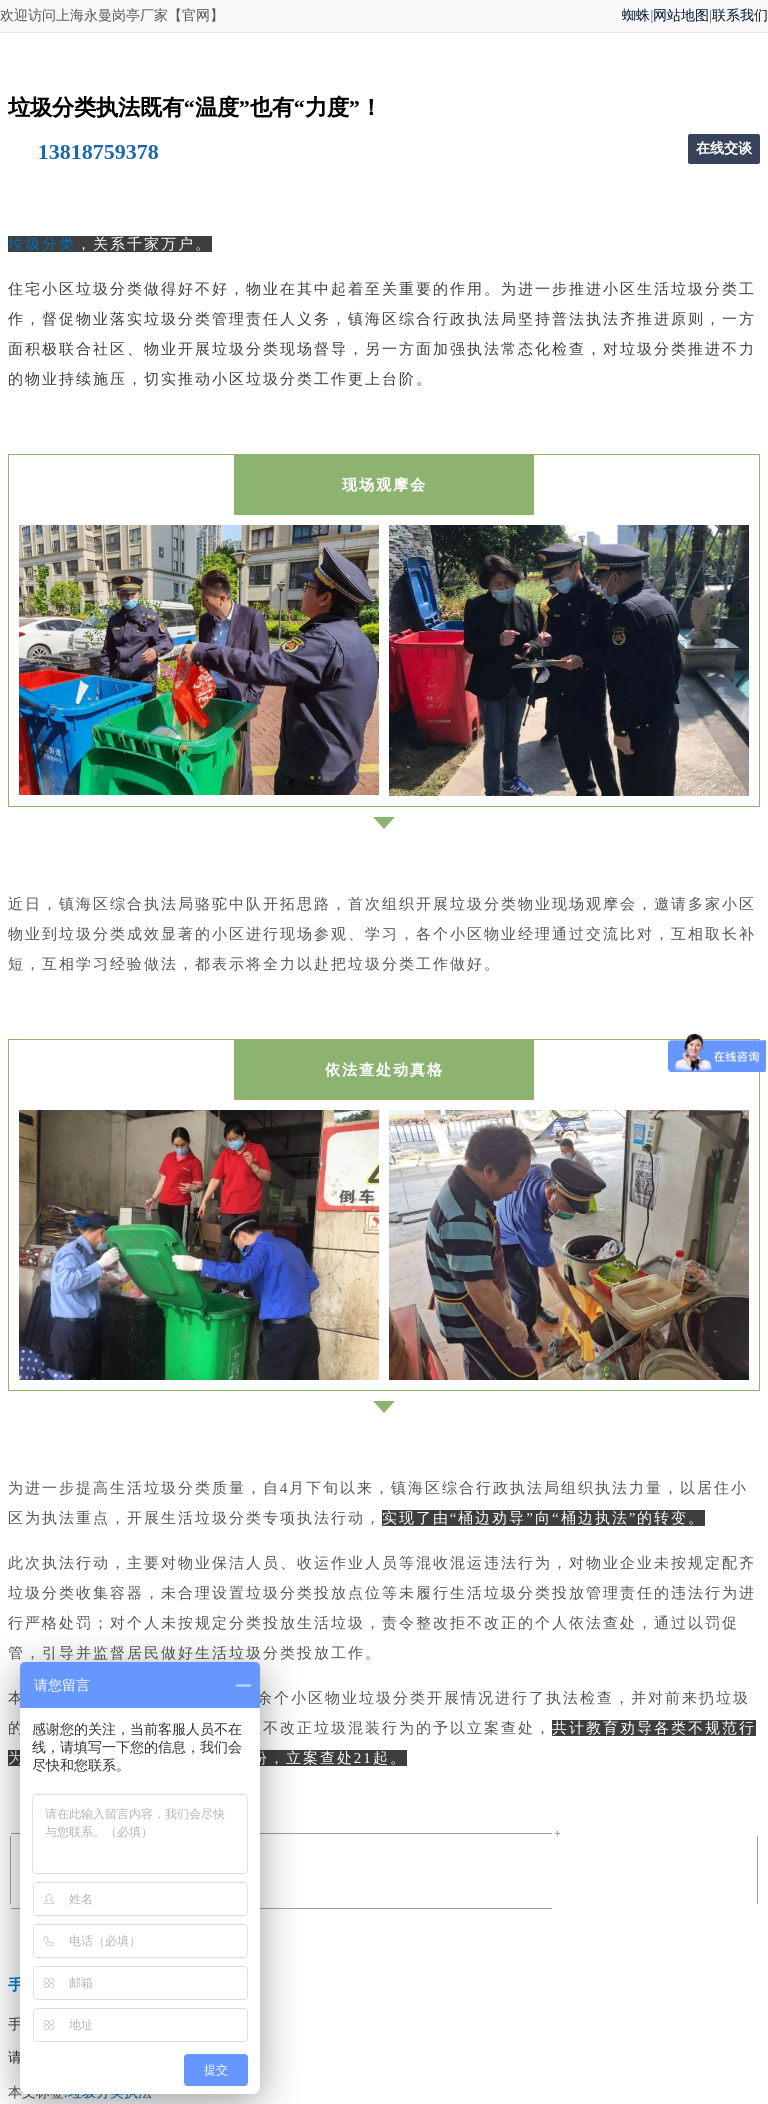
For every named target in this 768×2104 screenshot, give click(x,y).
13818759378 (98, 151)
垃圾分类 (42, 244)
